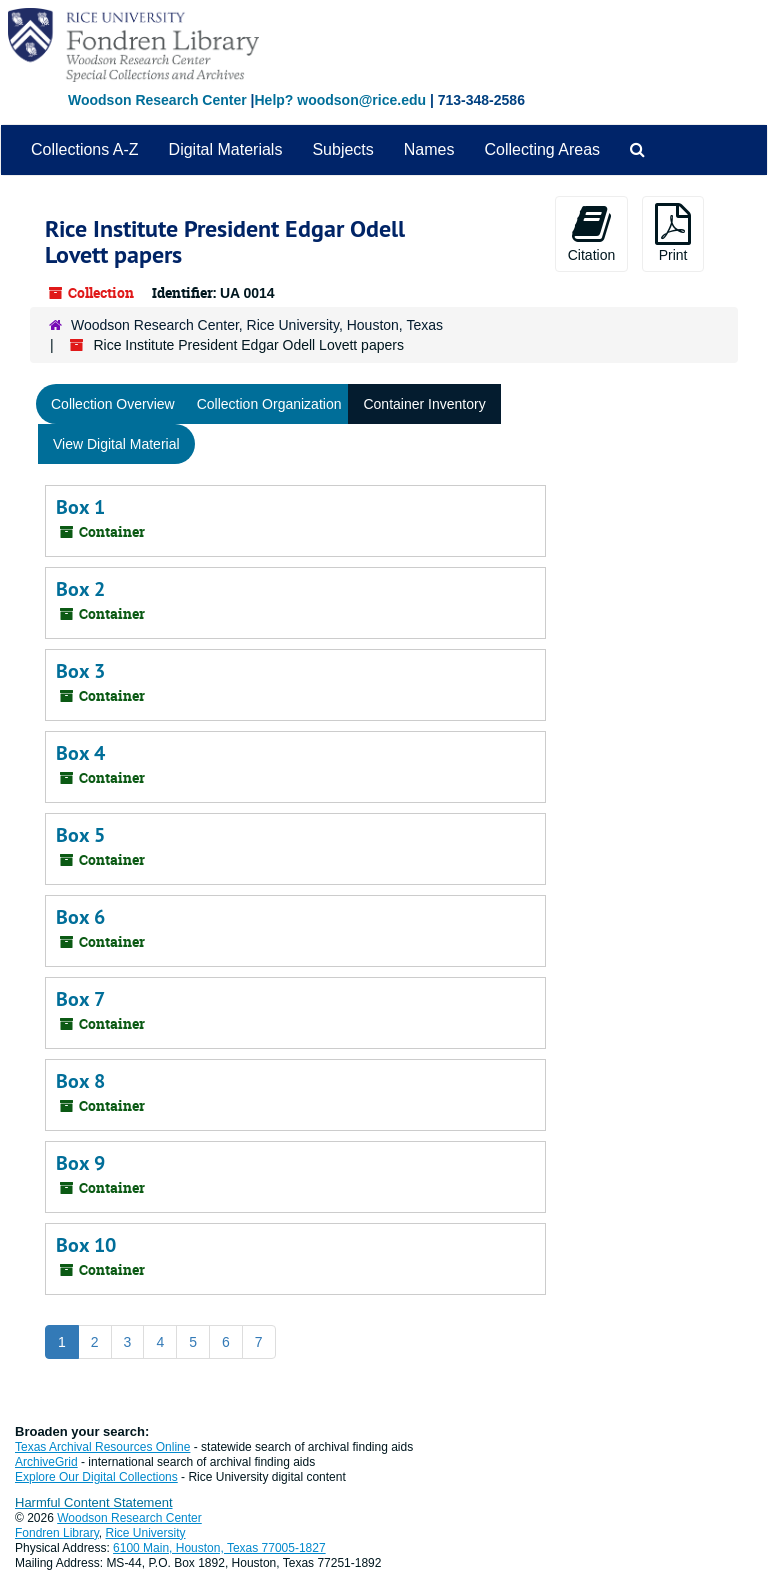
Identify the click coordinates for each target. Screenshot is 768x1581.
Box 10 (86, 1245)
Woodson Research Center (157, 100)
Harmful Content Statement (94, 1502)
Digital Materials (226, 149)
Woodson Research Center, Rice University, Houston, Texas (257, 325)
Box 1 (80, 507)
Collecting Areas (542, 149)
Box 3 (80, 671)
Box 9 (80, 1163)
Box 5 (80, 835)
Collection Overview (113, 404)
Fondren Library (57, 1533)
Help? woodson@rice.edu (340, 100)
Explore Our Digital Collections (96, 1477)
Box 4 (80, 753)
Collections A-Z (85, 149)
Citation (591, 233)
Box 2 (80, 589)
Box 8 (80, 1081)
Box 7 (80, 999)
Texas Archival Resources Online (102, 1447)
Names (429, 149)
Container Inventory (424, 404)
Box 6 (80, 917)
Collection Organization (269, 404)
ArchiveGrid (46, 1462)
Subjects (342, 149)
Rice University (146, 1533)
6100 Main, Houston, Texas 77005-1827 (219, 1548)
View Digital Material (116, 444)
